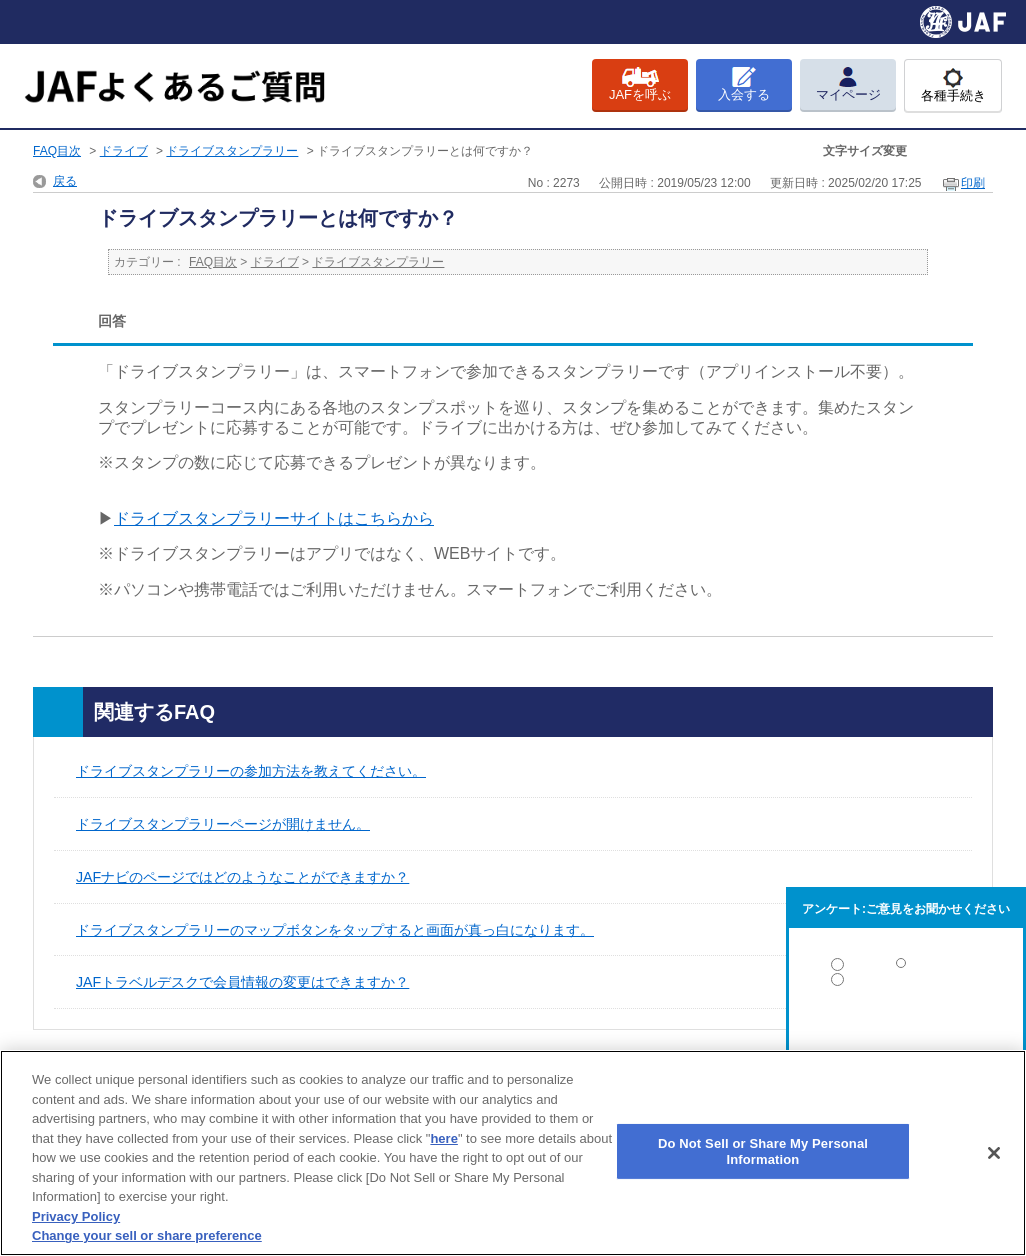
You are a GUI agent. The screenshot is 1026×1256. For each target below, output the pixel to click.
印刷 (973, 183)
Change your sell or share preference (147, 1235)
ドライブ (124, 151)
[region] (513, 1153)
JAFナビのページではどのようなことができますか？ (242, 877)
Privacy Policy (76, 1216)
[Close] (994, 1153)
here (443, 1138)
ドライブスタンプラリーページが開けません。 (223, 824)
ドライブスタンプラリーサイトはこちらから (274, 518)
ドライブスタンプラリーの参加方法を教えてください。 (251, 771)
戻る (65, 181)
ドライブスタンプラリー (232, 151)
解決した (906, 968)
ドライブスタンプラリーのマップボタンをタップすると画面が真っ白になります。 (335, 930)
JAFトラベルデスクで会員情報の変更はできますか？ (242, 982)
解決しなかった (906, 1034)
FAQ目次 (57, 151)
